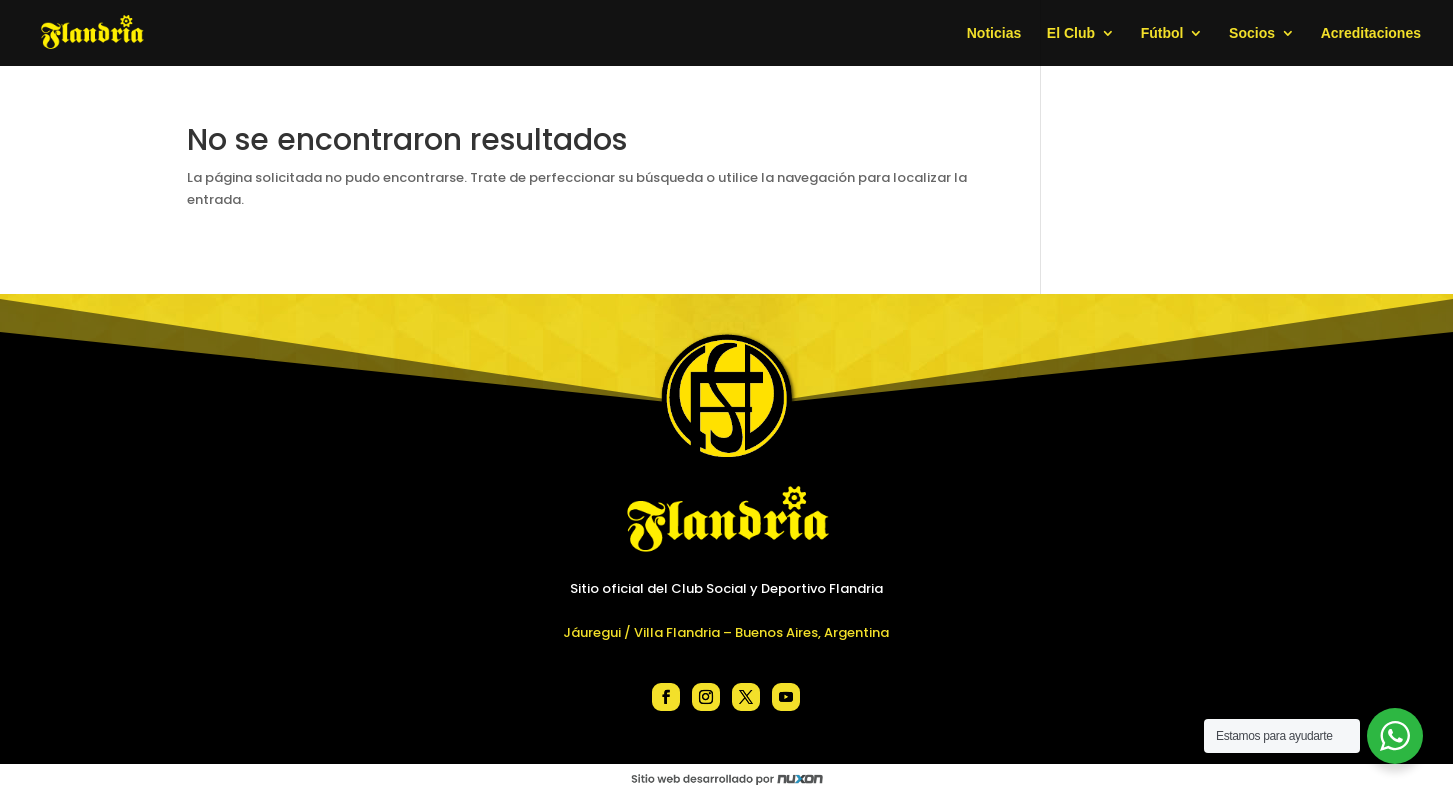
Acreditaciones (1371, 33)
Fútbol (1162, 33)
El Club (1071, 33)
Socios (1252, 33)
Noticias (994, 33)
